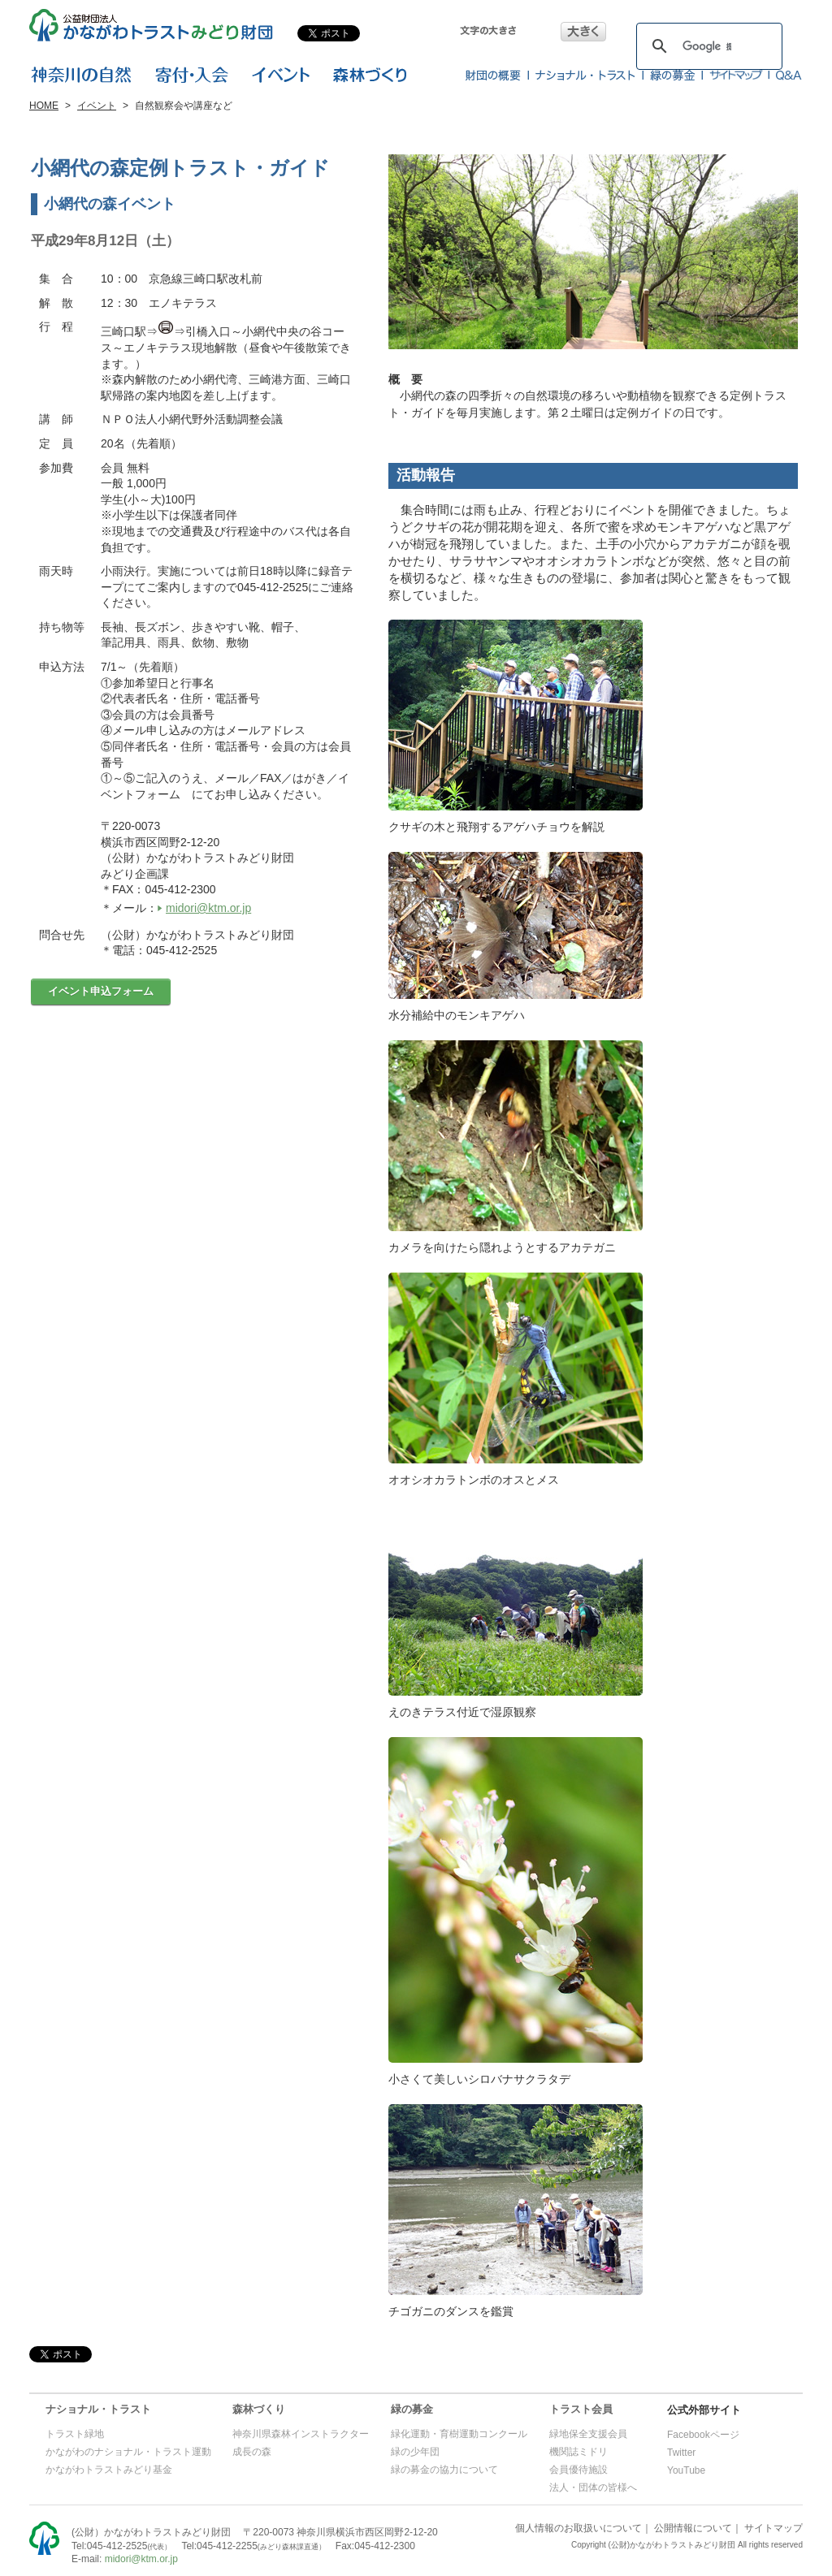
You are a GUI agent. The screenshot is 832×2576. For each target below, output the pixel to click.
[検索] (706, 46)
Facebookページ (703, 2434)
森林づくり (258, 2409)
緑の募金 (412, 2409)
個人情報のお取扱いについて (578, 2528)
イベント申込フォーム (101, 991)
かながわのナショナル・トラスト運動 (128, 2451)
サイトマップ (773, 2528)
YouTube (686, 2470)
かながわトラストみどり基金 (109, 2469)
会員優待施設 (578, 2469)
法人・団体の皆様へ (593, 2487)
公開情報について (693, 2528)
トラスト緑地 (75, 2434)
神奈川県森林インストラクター (300, 2434)
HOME (43, 105)
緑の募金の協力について (444, 2469)
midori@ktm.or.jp (208, 907)
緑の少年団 (415, 2451)
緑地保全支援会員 (588, 2434)
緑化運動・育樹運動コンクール (459, 2434)
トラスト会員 (581, 2409)
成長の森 (251, 2451)
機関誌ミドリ (578, 2451)
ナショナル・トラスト (98, 2409)
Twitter (681, 2452)
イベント (96, 105)
